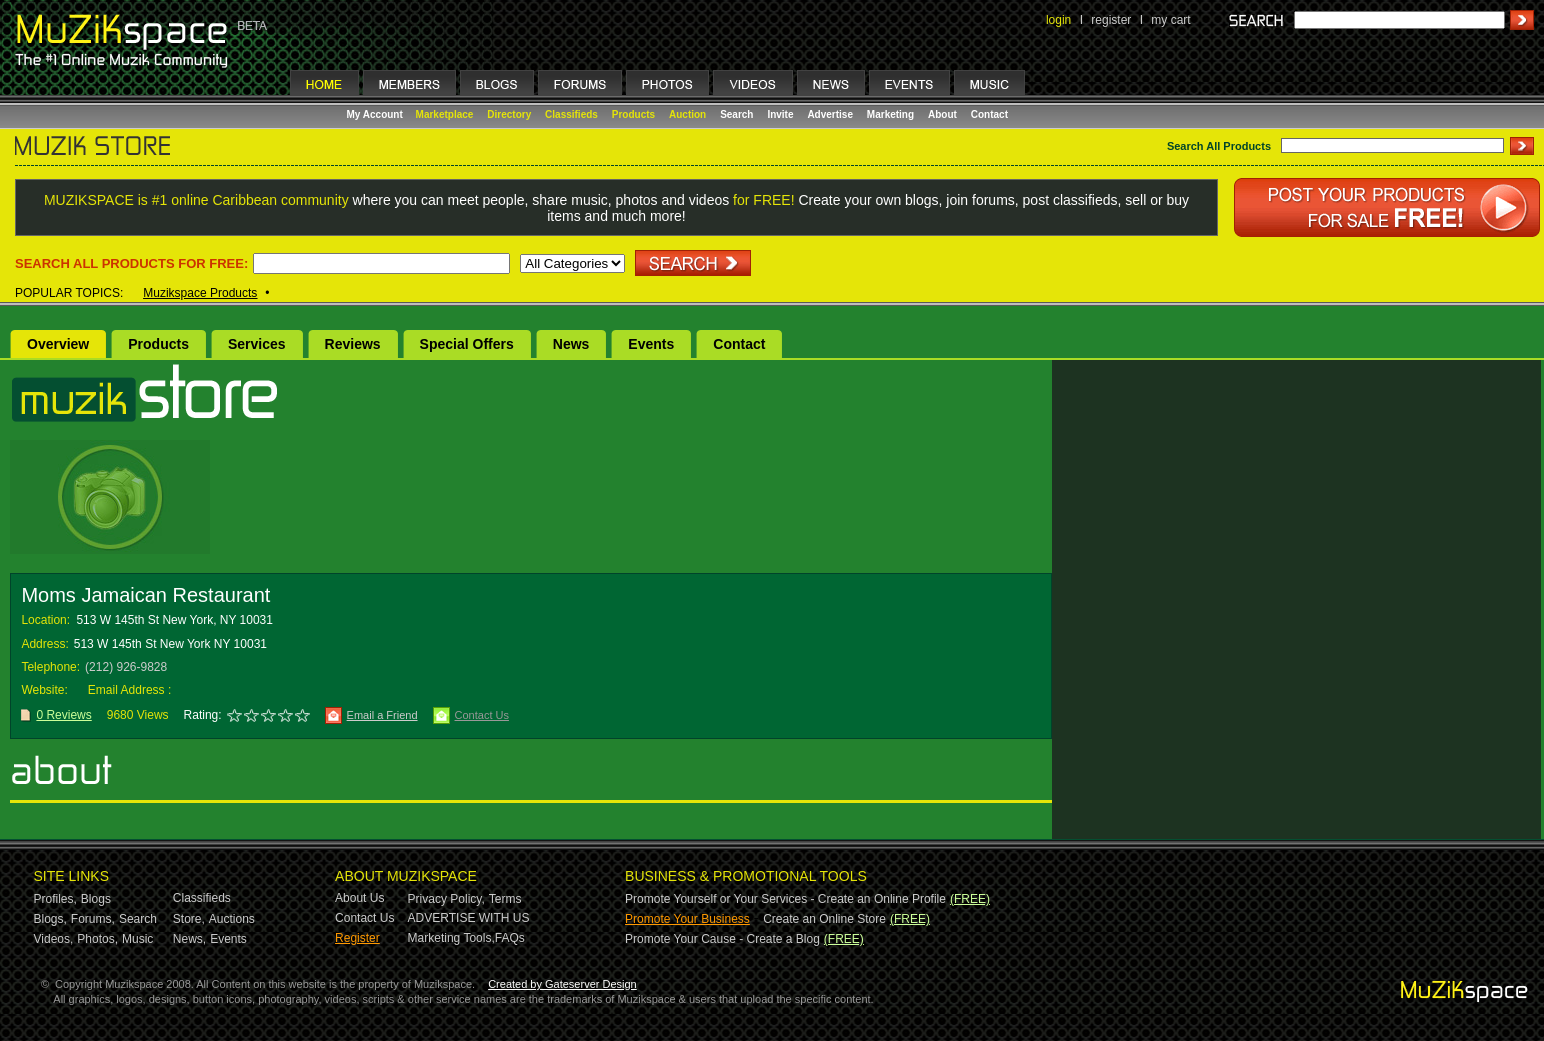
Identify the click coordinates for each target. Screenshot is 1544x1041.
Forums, (93, 919)
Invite (780, 114)
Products (633, 114)
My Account (376, 114)
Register (357, 938)
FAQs (510, 938)
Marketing (890, 114)
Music (137, 939)
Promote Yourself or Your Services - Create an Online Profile (785, 899)
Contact (989, 114)
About (942, 114)
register (1111, 20)
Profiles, (55, 899)
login (1058, 20)
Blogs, (50, 919)
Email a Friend (382, 715)
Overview (58, 344)
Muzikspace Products (200, 293)
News (571, 344)
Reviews (353, 344)
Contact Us (482, 715)
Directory (509, 114)
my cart (1170, 20)
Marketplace (445, 114)
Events (651, 344)
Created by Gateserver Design (562, 984)
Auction (687, 114)
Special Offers (467, 344)
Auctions (232, 919)
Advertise (830, 114)
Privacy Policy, (446, 899)
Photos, (97, 939)
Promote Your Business (687, 919)
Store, (189, 919)
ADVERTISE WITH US (469, 918)
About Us (359, 898)
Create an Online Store (824, 919)
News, (189, 939)
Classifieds (571, 114)
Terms (505, 899)
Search (736, 114)
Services (257, 344)
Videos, (54, 939)
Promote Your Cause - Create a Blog (722, 939)
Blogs (96, 899)
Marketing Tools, (451, 938)
